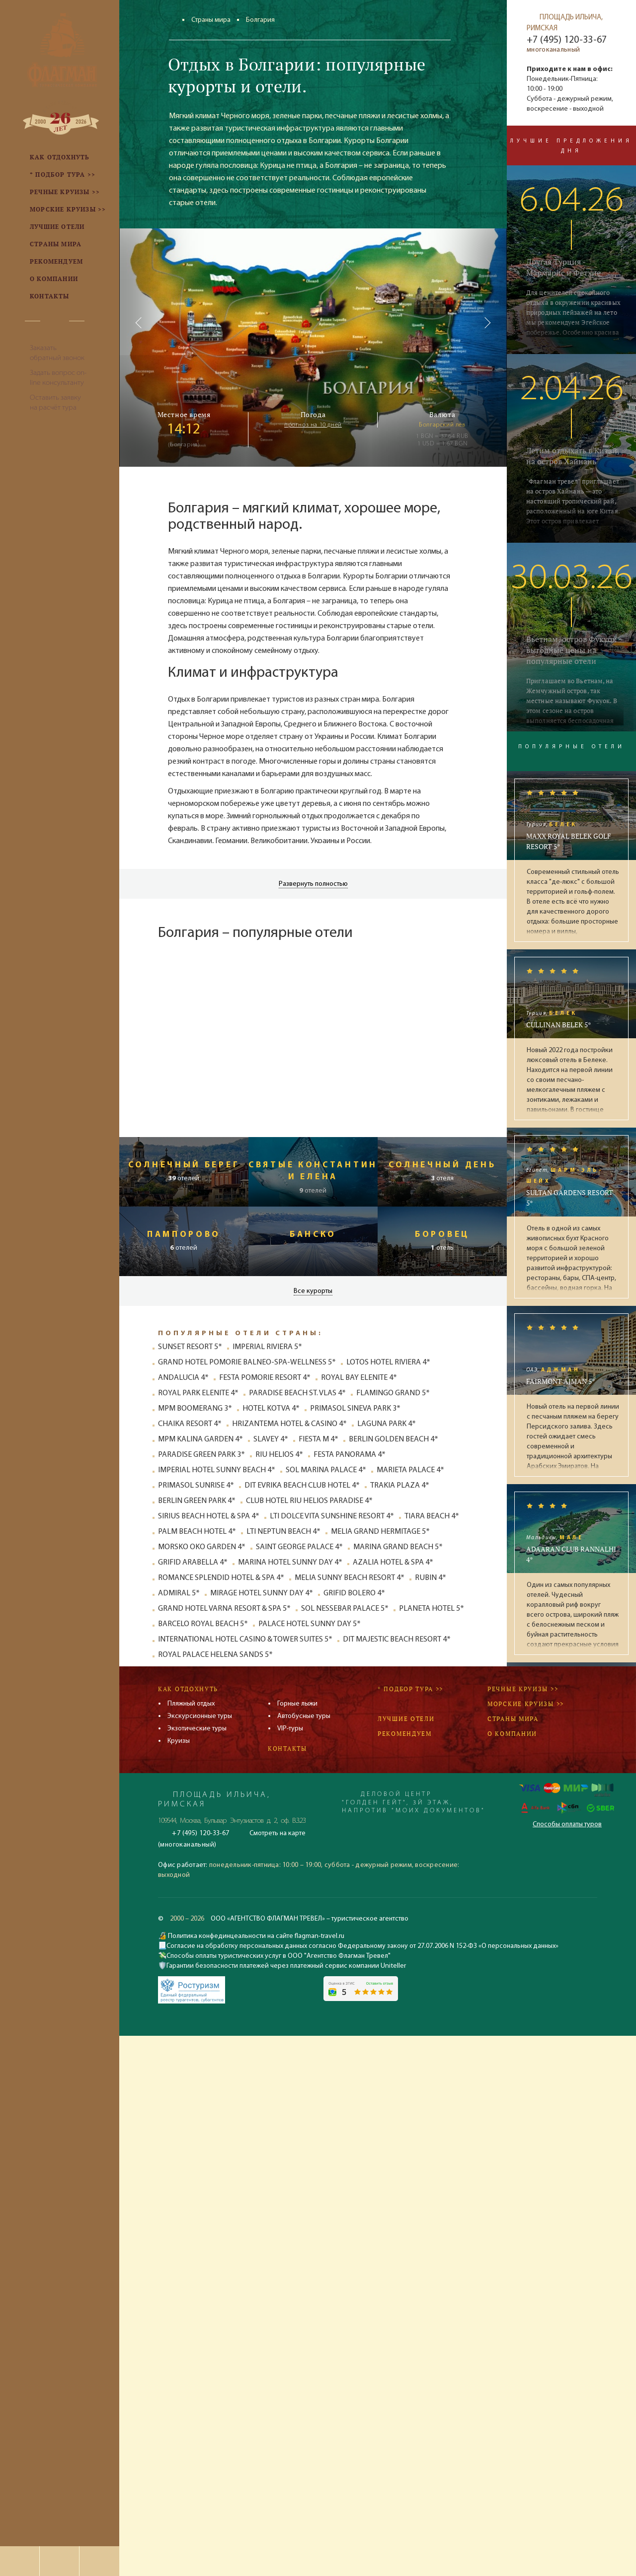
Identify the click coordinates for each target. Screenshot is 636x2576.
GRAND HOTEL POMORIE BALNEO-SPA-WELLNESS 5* (247, 1362)
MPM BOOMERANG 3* (195, 1409)
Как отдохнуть (188, 1689)
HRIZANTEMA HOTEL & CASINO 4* (289, 1424)
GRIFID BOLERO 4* (354, 1593)
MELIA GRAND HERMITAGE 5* (380, 1532)
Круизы (178, 1741)
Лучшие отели (406, 1718)
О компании (512, 1733)
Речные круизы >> (522, 1689)
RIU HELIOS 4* (279, 1455)
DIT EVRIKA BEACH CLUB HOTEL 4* (302, 1486)
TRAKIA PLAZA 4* (399, 1486)
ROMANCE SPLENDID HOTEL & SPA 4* (221, 1578)
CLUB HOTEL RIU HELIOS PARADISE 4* (309, 1501)
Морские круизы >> (525, 1704)
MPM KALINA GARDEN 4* (200, 1439)
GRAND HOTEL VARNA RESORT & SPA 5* (224, 1609)
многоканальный (553, 50)
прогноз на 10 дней (313, 425)
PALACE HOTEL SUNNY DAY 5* (309, 1624)
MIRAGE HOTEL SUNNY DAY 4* (261, 1593)
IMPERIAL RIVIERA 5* (267, 1347)
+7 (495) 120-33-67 (567, 40)
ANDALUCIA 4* (183, 1378)
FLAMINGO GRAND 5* (393, 1393)
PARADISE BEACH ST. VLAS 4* (297, 1393)
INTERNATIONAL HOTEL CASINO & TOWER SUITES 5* (245, 1640)
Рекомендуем (405, 1733)
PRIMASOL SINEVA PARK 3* (355, 1409)
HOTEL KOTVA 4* (271, 1409)
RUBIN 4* (430, 1578)
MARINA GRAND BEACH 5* (398, 1547)
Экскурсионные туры (199, 1716)
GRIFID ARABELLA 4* (193, 1563)
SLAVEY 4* (270, 1439)
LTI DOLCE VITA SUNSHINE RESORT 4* (332, 1516)
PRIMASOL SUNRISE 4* (196, 1486)
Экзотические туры (197, 1728)
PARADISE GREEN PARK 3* (201, 1455)
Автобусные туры (303, 1716)
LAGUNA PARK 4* (386, 1424)
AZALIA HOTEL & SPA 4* (393, 1563)
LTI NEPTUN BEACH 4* (283, 1532)
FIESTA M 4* (318, 1439)
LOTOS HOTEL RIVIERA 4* (388, 1362)
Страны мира (211, 20)
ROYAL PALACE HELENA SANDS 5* (215, 1655)
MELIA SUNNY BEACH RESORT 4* (349, 1578)
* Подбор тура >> (410, 1689)
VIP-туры (290, 1728)
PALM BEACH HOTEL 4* (197, 1532)
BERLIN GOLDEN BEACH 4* (393, 1439)
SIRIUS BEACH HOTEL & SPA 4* (208, 1516)
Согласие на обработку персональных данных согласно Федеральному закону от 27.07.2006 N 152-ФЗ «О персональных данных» (362, 1946)
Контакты (287, 1748)
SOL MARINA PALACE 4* (326, 1470)
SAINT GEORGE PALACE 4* (299, 1547)
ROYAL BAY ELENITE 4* (359, 1378)
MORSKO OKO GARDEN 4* (201, 1547)
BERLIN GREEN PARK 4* (197, 1501)
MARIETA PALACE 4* (410, 1470)
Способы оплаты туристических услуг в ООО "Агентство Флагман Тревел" (278, 1956)
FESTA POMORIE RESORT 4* (265, 1378)
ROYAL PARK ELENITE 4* (198, 1393)
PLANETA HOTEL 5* (431, 1609)
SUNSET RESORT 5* (190, 1347)
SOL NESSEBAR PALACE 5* (345, 1609)
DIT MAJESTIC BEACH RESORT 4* (397, 1640)
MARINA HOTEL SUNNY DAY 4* (290, 1563)
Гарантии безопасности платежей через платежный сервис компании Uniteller (286, 1966)
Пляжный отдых (191, 1704)
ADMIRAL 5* (179, 1593)
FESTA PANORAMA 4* (350, 1455)
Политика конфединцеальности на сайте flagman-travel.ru (255, 1936)
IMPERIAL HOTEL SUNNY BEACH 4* (216, 1470)
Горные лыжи (297, 1704)
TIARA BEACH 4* (431, 1516)
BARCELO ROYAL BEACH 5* (203, 1624)
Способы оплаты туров (567, 1824)
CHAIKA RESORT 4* (190, 1424)
